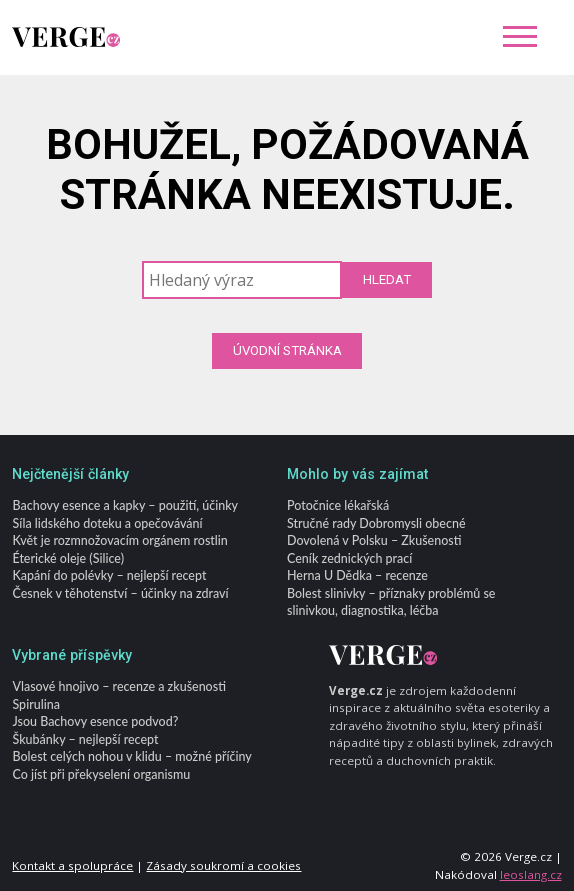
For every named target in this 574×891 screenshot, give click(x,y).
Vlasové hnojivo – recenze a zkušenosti (118, 687)
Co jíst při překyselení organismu (101, 774)
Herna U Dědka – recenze (357, 576)
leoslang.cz (531, 874)
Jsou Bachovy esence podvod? (95, 722)
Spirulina (35, 704)
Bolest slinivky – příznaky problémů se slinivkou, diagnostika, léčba (391, 602)
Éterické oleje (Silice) (68, 558)
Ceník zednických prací (349, 558)
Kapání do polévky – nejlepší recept (109, 576)
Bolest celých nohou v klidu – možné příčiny (131, 757)
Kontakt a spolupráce (72, 865)
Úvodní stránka (287, 350)
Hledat (387, 279)
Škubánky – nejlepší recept (85, 739)
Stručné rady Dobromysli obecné (376, 523)
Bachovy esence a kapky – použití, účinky (125, 506)
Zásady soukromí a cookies (223, 865)
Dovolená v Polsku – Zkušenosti (374, 541)
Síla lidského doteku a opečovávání (107, 523)
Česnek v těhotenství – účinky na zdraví (120, 593)
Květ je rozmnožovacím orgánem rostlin (119, 541)
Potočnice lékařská (338, 506)
